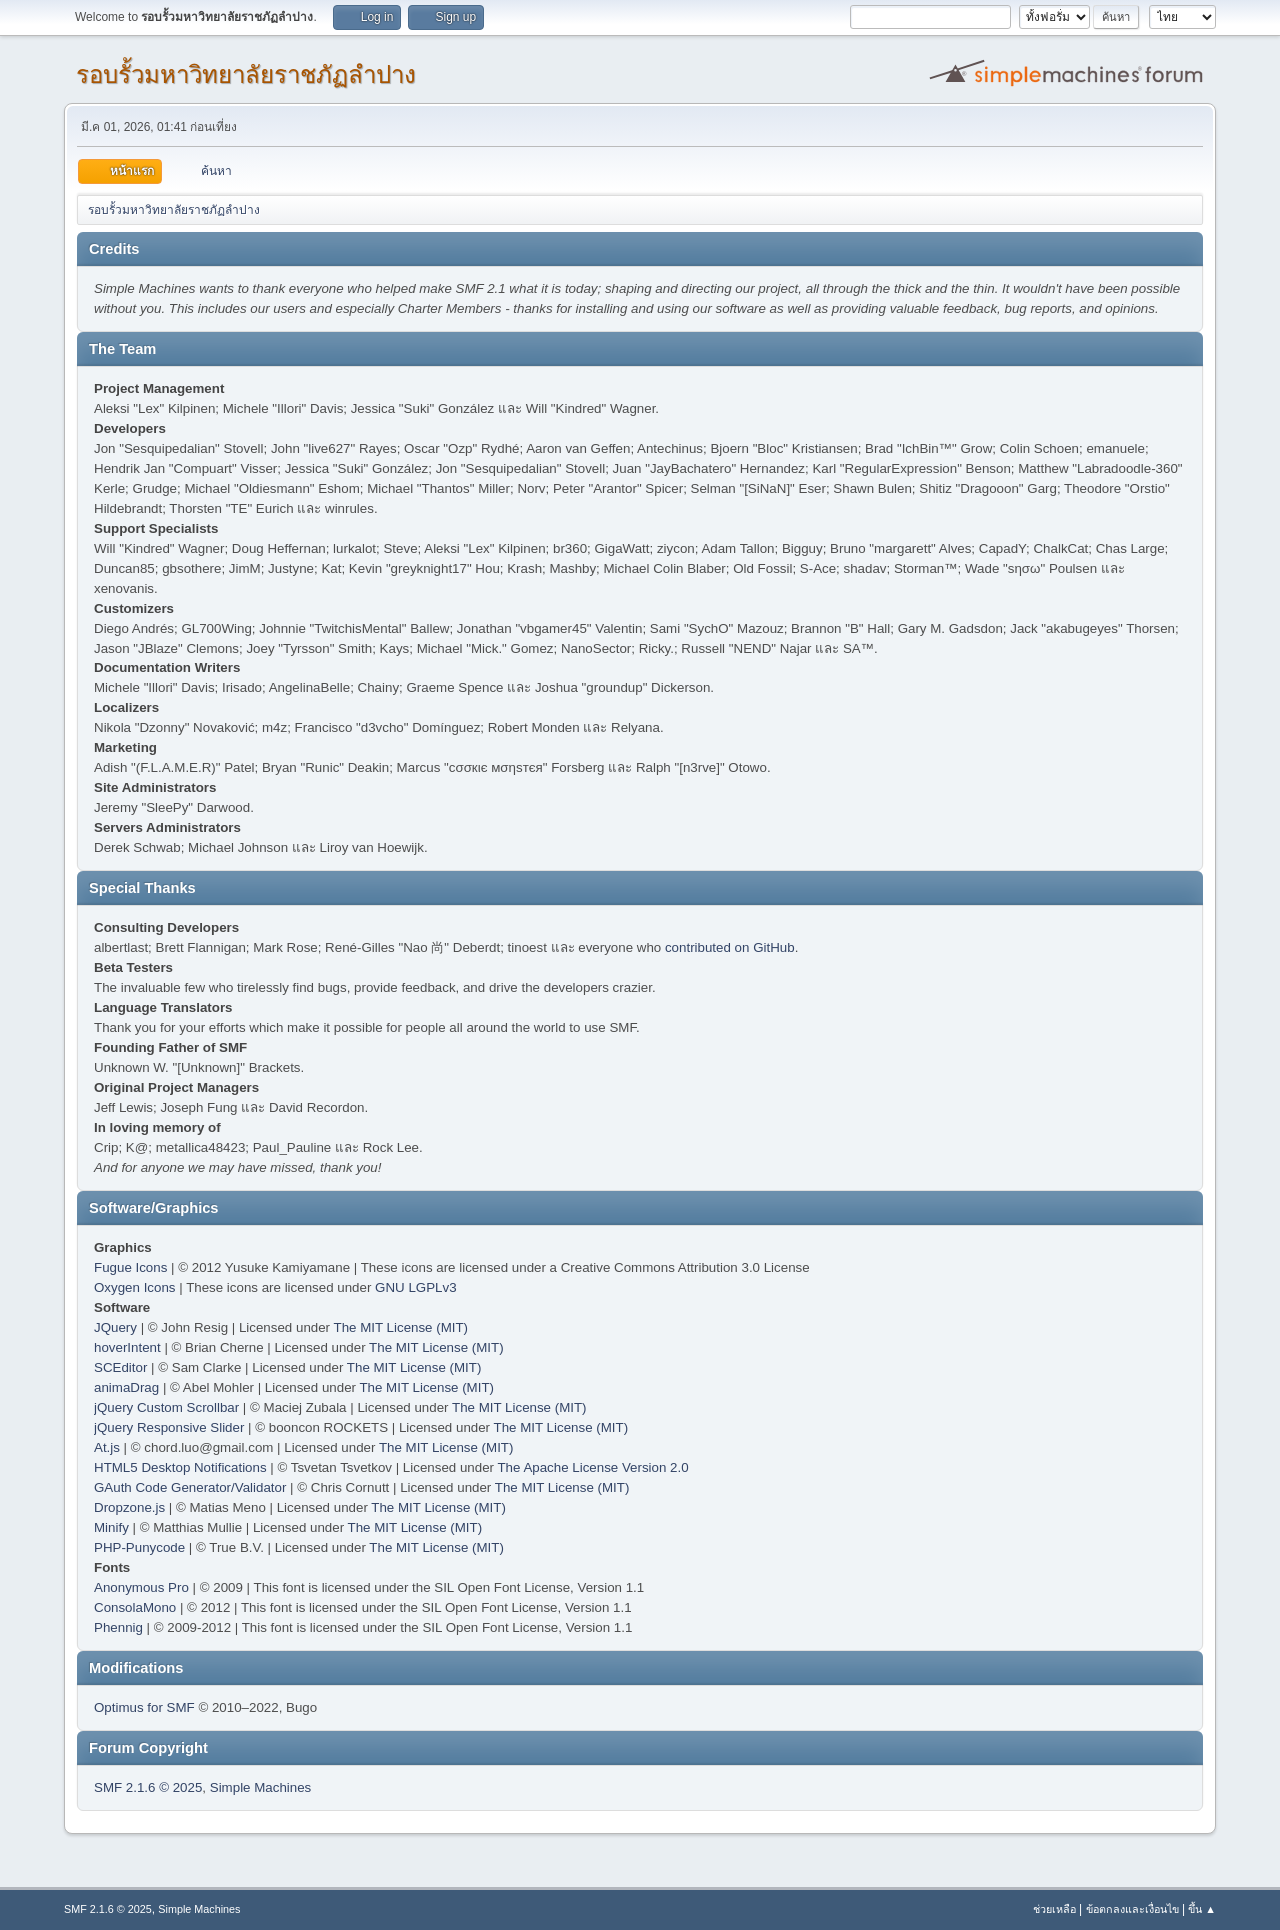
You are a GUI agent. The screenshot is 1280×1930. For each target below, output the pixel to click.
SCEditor (120, 1367)
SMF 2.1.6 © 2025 (148, 1787)
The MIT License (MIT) (401, 1327)
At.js (107, 1447)
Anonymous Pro (141, 1587)
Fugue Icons (130, 1267)
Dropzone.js (129, 1507)
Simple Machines (260, 1787)
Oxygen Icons (135, 1287)
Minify (111, 1527)
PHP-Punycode (139, 1547)
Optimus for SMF (144, 1707)
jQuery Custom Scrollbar (166, 1407)
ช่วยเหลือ (1054, 1909)
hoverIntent (127, 1347)
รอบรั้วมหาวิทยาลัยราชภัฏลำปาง (246, 74)
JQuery (115, 1327)
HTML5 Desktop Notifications (180, 1467)
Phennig (118, 1627)
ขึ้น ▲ (1202, 1909)
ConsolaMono (135, 1607)
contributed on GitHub (730, 947)
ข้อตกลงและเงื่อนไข (1132, 1909)
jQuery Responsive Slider (169, 1427)
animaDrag (126, 1387)
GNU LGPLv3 (415, 1287)
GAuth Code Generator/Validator (190, 1487)
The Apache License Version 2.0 (592, 1467)
